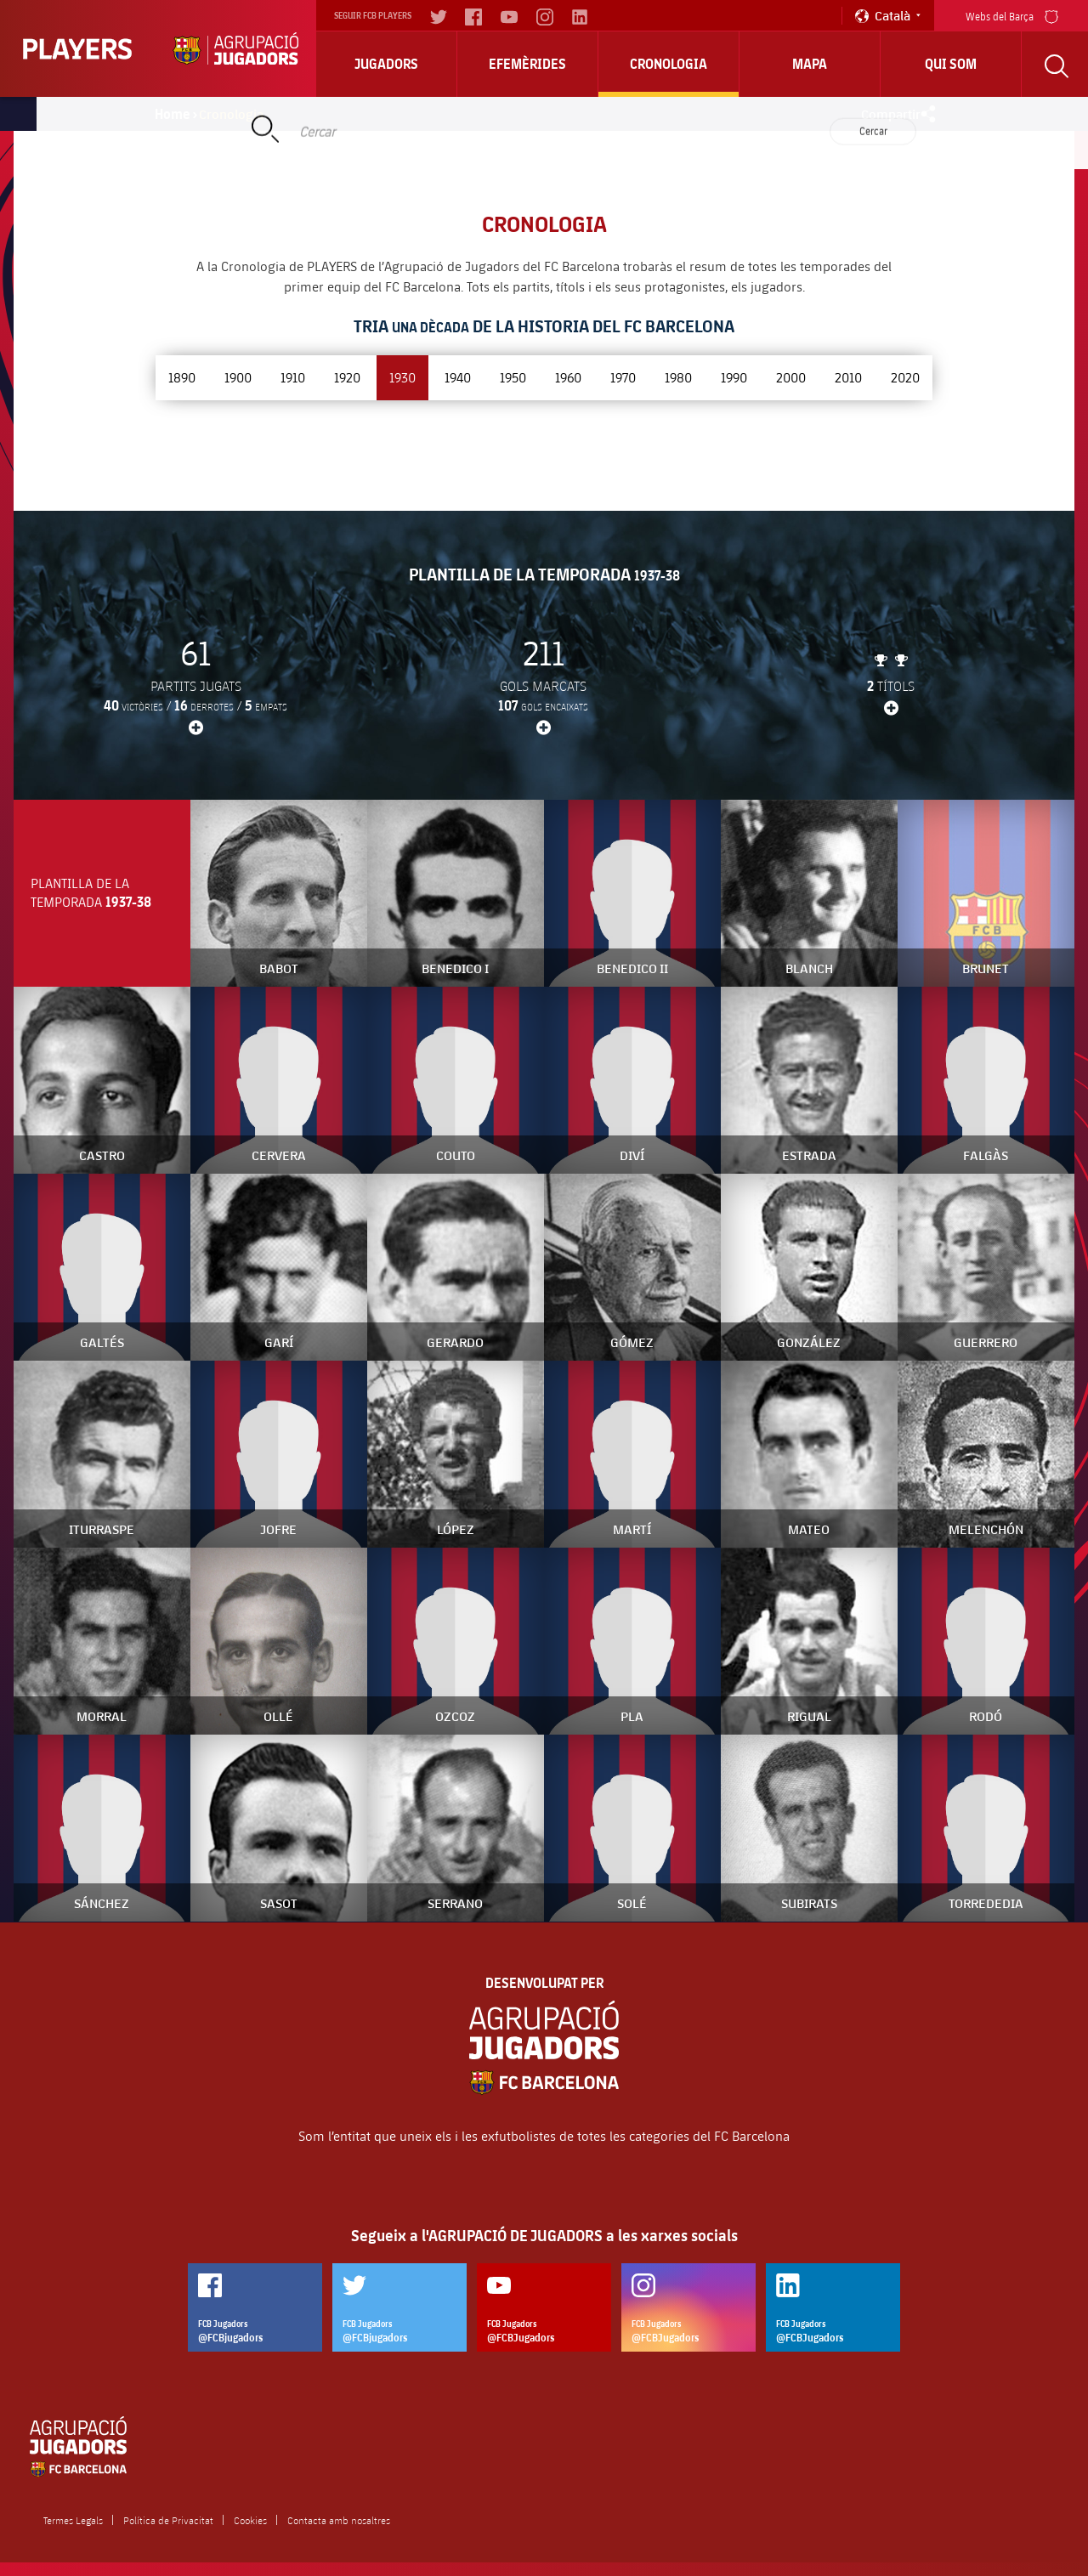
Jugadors (386, 63)
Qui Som (951, 63)
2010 (848, 377)
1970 (623, 377)
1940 (458, 377)
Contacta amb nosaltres (338, 2520)
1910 (292, 377)
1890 (182, 377)
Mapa (809, 63)
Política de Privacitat (168, 2520)
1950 (513, 377)
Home (172, 113)
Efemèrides (527, 63)
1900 (238, 377)
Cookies (250, 2520)
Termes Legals (73, 2520)
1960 (568, 377)
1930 (402, 377)
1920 (347, 377)
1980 (678, 377)
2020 (905, 377)
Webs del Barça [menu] (1012, 15)
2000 (791, 377)
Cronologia (668, 63)
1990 (734, 377)
